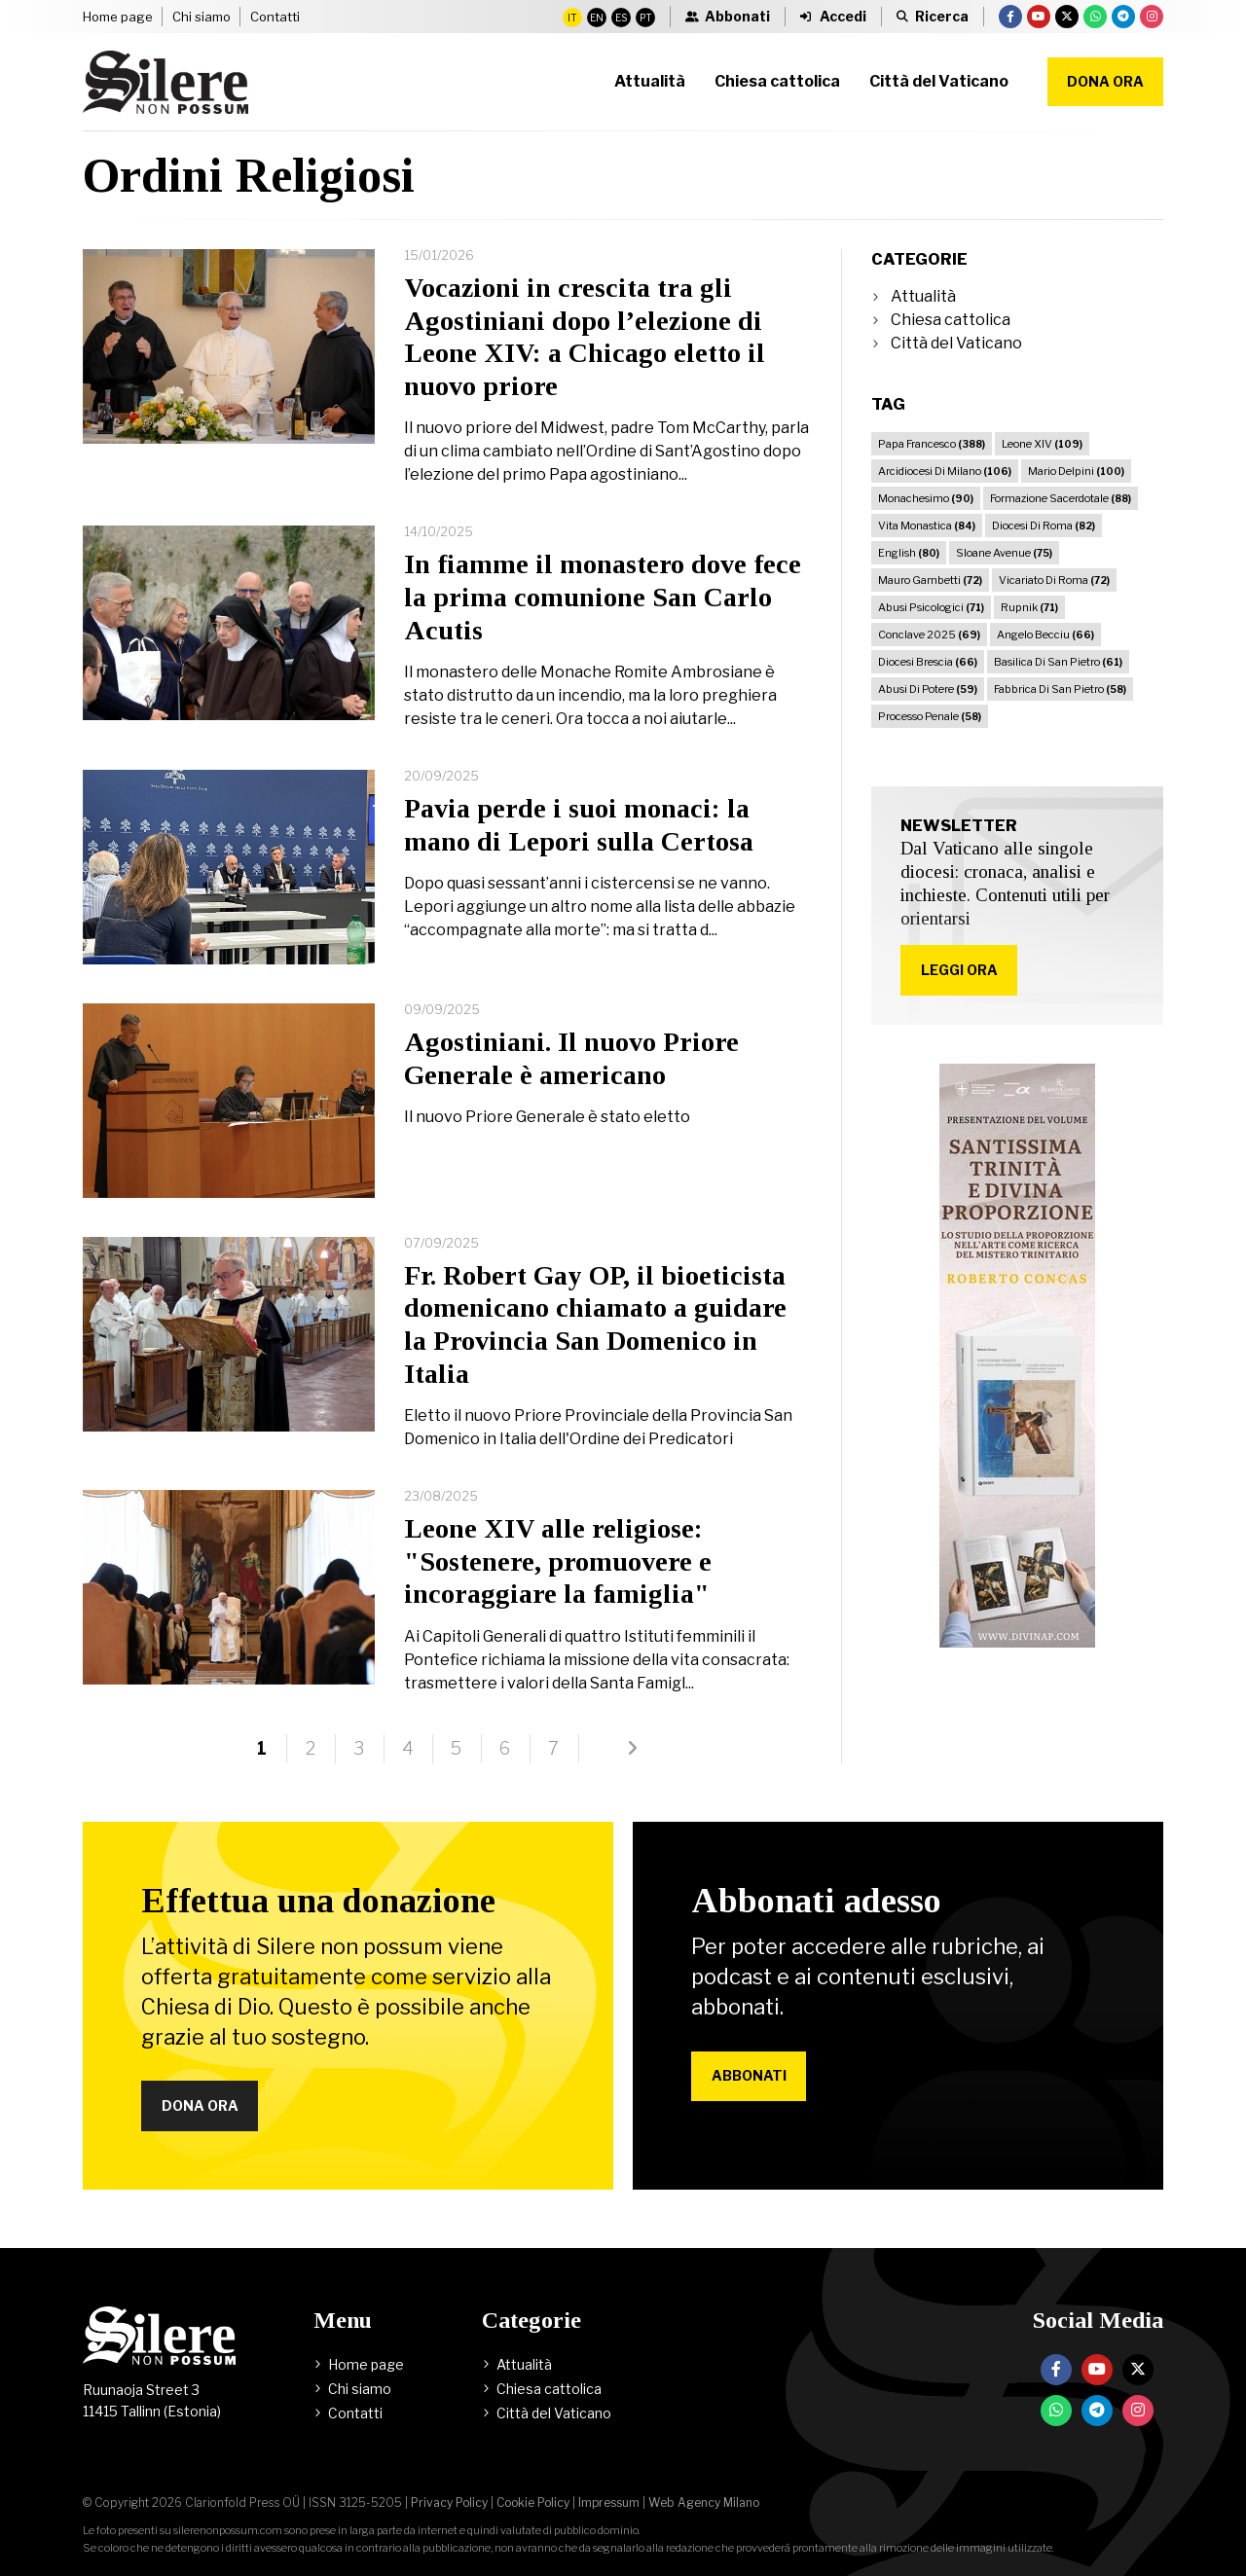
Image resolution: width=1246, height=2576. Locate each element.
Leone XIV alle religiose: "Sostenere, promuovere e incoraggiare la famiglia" (558, 1561)
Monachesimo (925, 498)
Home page (118, 16)
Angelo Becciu (1045, 634)
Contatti (275, 16)
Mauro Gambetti (930, 580)
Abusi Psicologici (931, 607)
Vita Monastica (926, 525)
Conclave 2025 (929, 634)
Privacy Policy (449, 2502)
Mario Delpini (1076, 471)
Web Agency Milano (703, 2502)
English (908, 553)
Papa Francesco (931, 444)
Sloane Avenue (1004, 553)
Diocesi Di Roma (1043, 525)
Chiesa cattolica (950, 319)
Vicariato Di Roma (1054, 580)
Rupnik (1029, 607)
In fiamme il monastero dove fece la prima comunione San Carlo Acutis (602, 596)
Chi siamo (201, 16)
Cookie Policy (532, 2502)
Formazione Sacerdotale (1060, 498)
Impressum (609, 2502)
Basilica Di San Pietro (1058, 662)
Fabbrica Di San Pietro (1060, 689)
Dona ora (1105, 81)
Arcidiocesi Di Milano (944, 471)
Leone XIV (1042, 444)
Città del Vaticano (956, 343)
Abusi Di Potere (927, 689)
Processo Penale (929, 716)
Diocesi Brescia (927, 662)
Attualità (923, 296)
